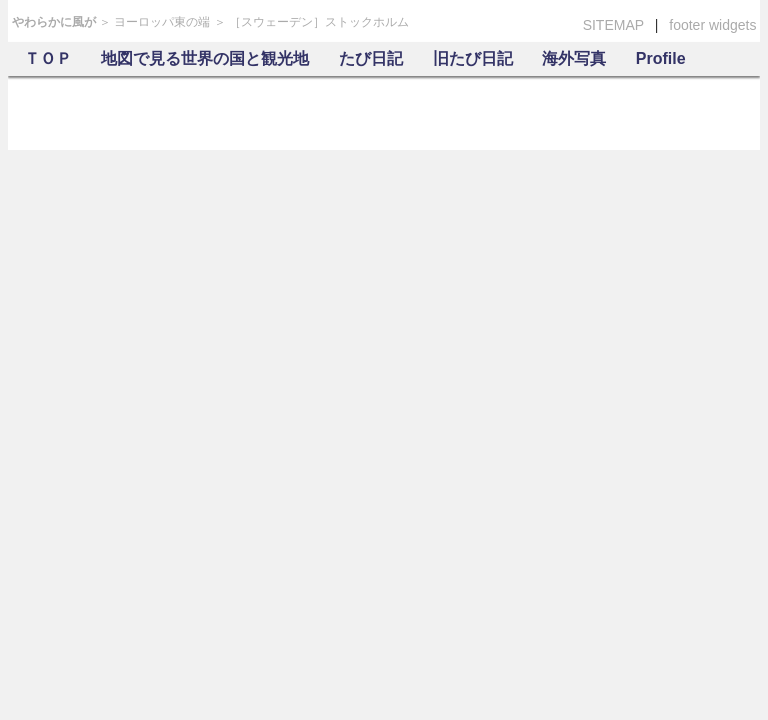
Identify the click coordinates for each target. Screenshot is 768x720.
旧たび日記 (473, 58)
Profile (661, 58)
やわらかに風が (54, 22)
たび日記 (371, 58)
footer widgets (712, 25)
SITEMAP (613, 25)
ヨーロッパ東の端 (162, 22)
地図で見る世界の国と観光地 (205, 58)
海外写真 (574, 58)
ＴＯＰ (48, 58)
